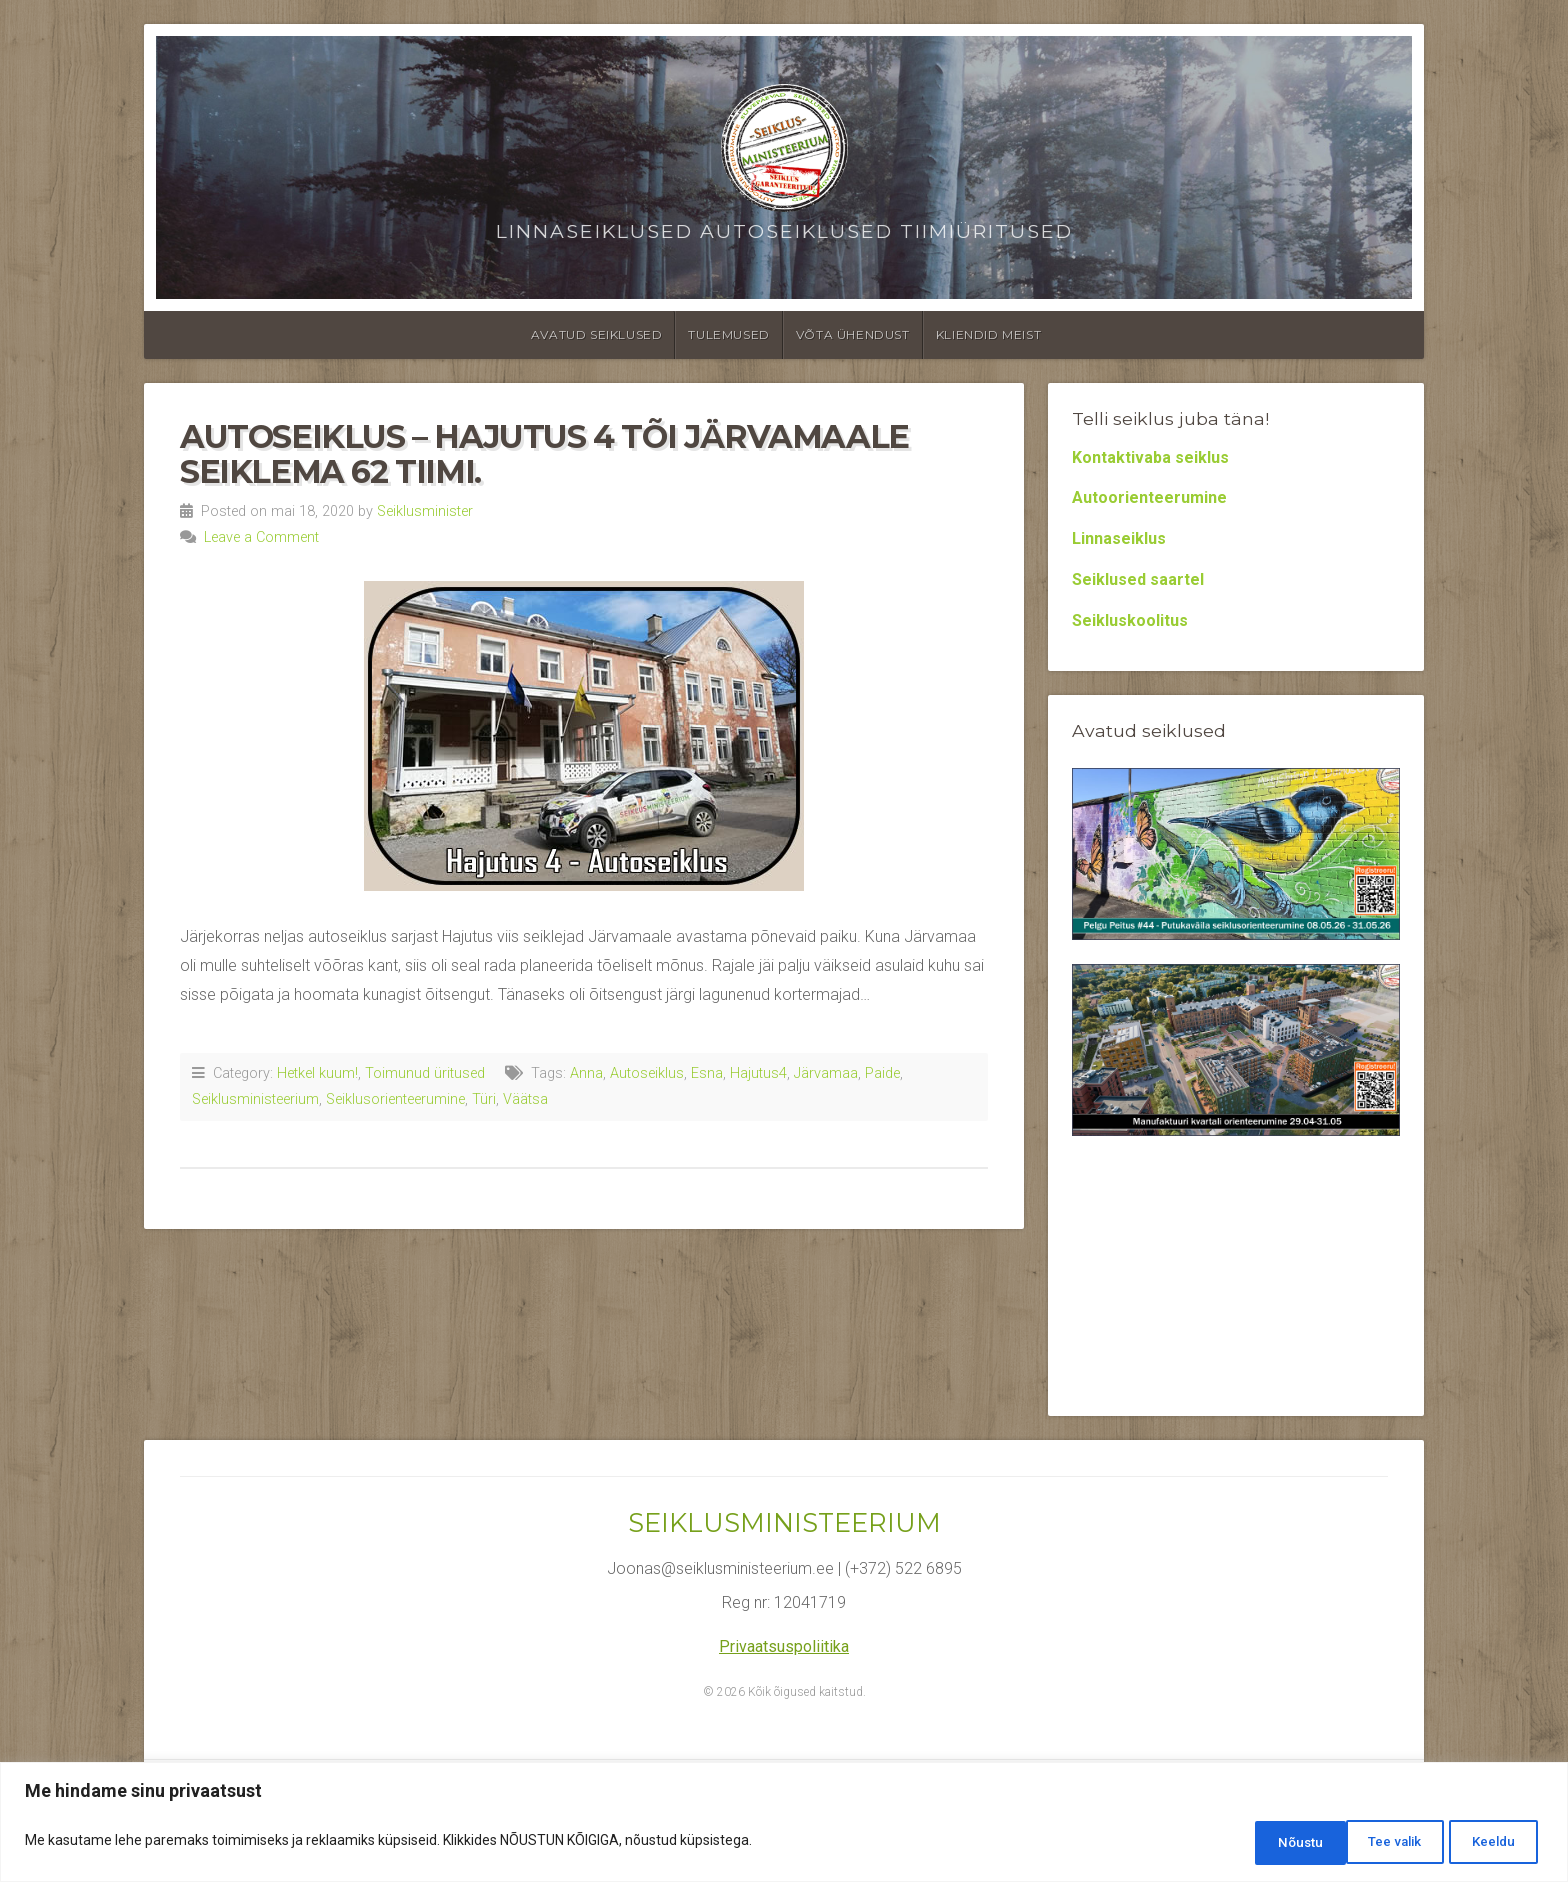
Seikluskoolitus (1130, 620)
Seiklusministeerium (255, 1099)
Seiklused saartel (1138, 579)
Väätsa (525, 1099)
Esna (707, 1073)
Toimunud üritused (425, 1073)
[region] (784, 1824)
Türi (484, 1099)
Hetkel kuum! (317, 1073)
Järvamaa (826, 1073)
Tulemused (728, 334)
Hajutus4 (758, 1073)
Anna (586, 1073)
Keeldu (1378, 1843)
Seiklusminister (425, 511)
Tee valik (1261, 1843)
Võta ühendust (853, 334)
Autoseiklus (647, 1073)
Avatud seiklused (597, 334)
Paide (882, 1073)
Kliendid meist (988, 334)
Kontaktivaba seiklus (1150, 457)
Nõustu (1490, 1843)
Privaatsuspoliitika (784, 1646)
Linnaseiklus (1119, 538)
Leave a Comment (261, 537)
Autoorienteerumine (1149, 497)
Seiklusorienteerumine (395, 1099)
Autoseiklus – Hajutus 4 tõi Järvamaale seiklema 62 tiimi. (544, 454)
